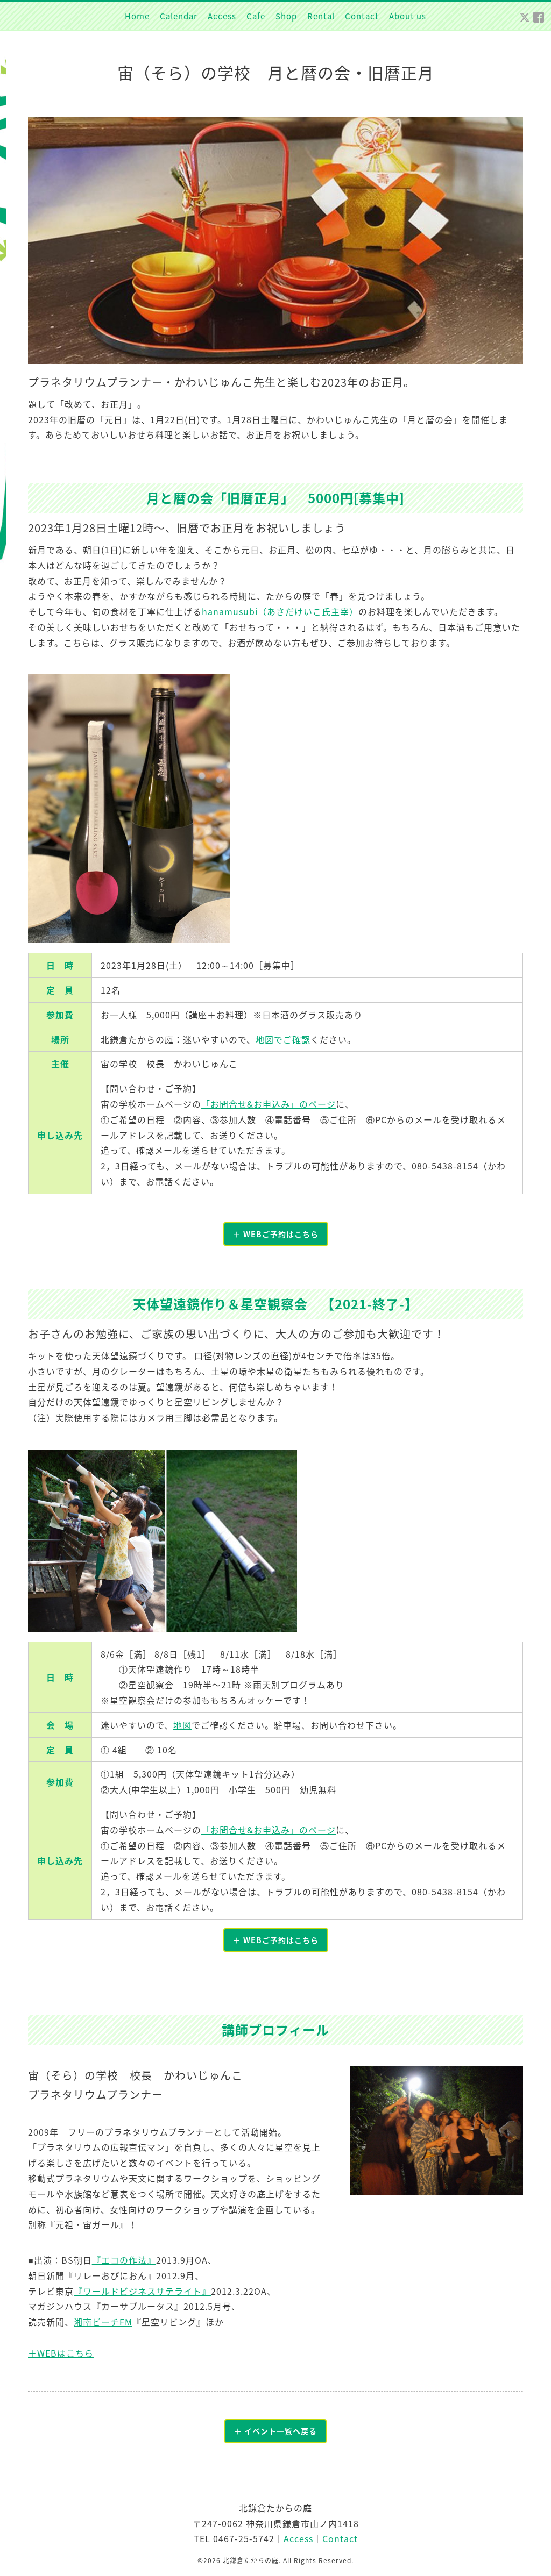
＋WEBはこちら (61, 2353)
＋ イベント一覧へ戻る (275, 2431)
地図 (182, 1724)
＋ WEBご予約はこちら (276, 1234)
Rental (321, 16)
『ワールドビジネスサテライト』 (142, 2291)
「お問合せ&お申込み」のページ (268, 1103)
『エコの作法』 (124, 2260)
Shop (286, 16)
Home (137, 16)
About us (407, 16)
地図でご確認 (283, 1039)
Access (222, 16)
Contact (362, 16)
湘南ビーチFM (103, 2322)
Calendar (178, 16)
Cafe (255, 16)
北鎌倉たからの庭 (251, 2561)
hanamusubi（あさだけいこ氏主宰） (280, 611)
